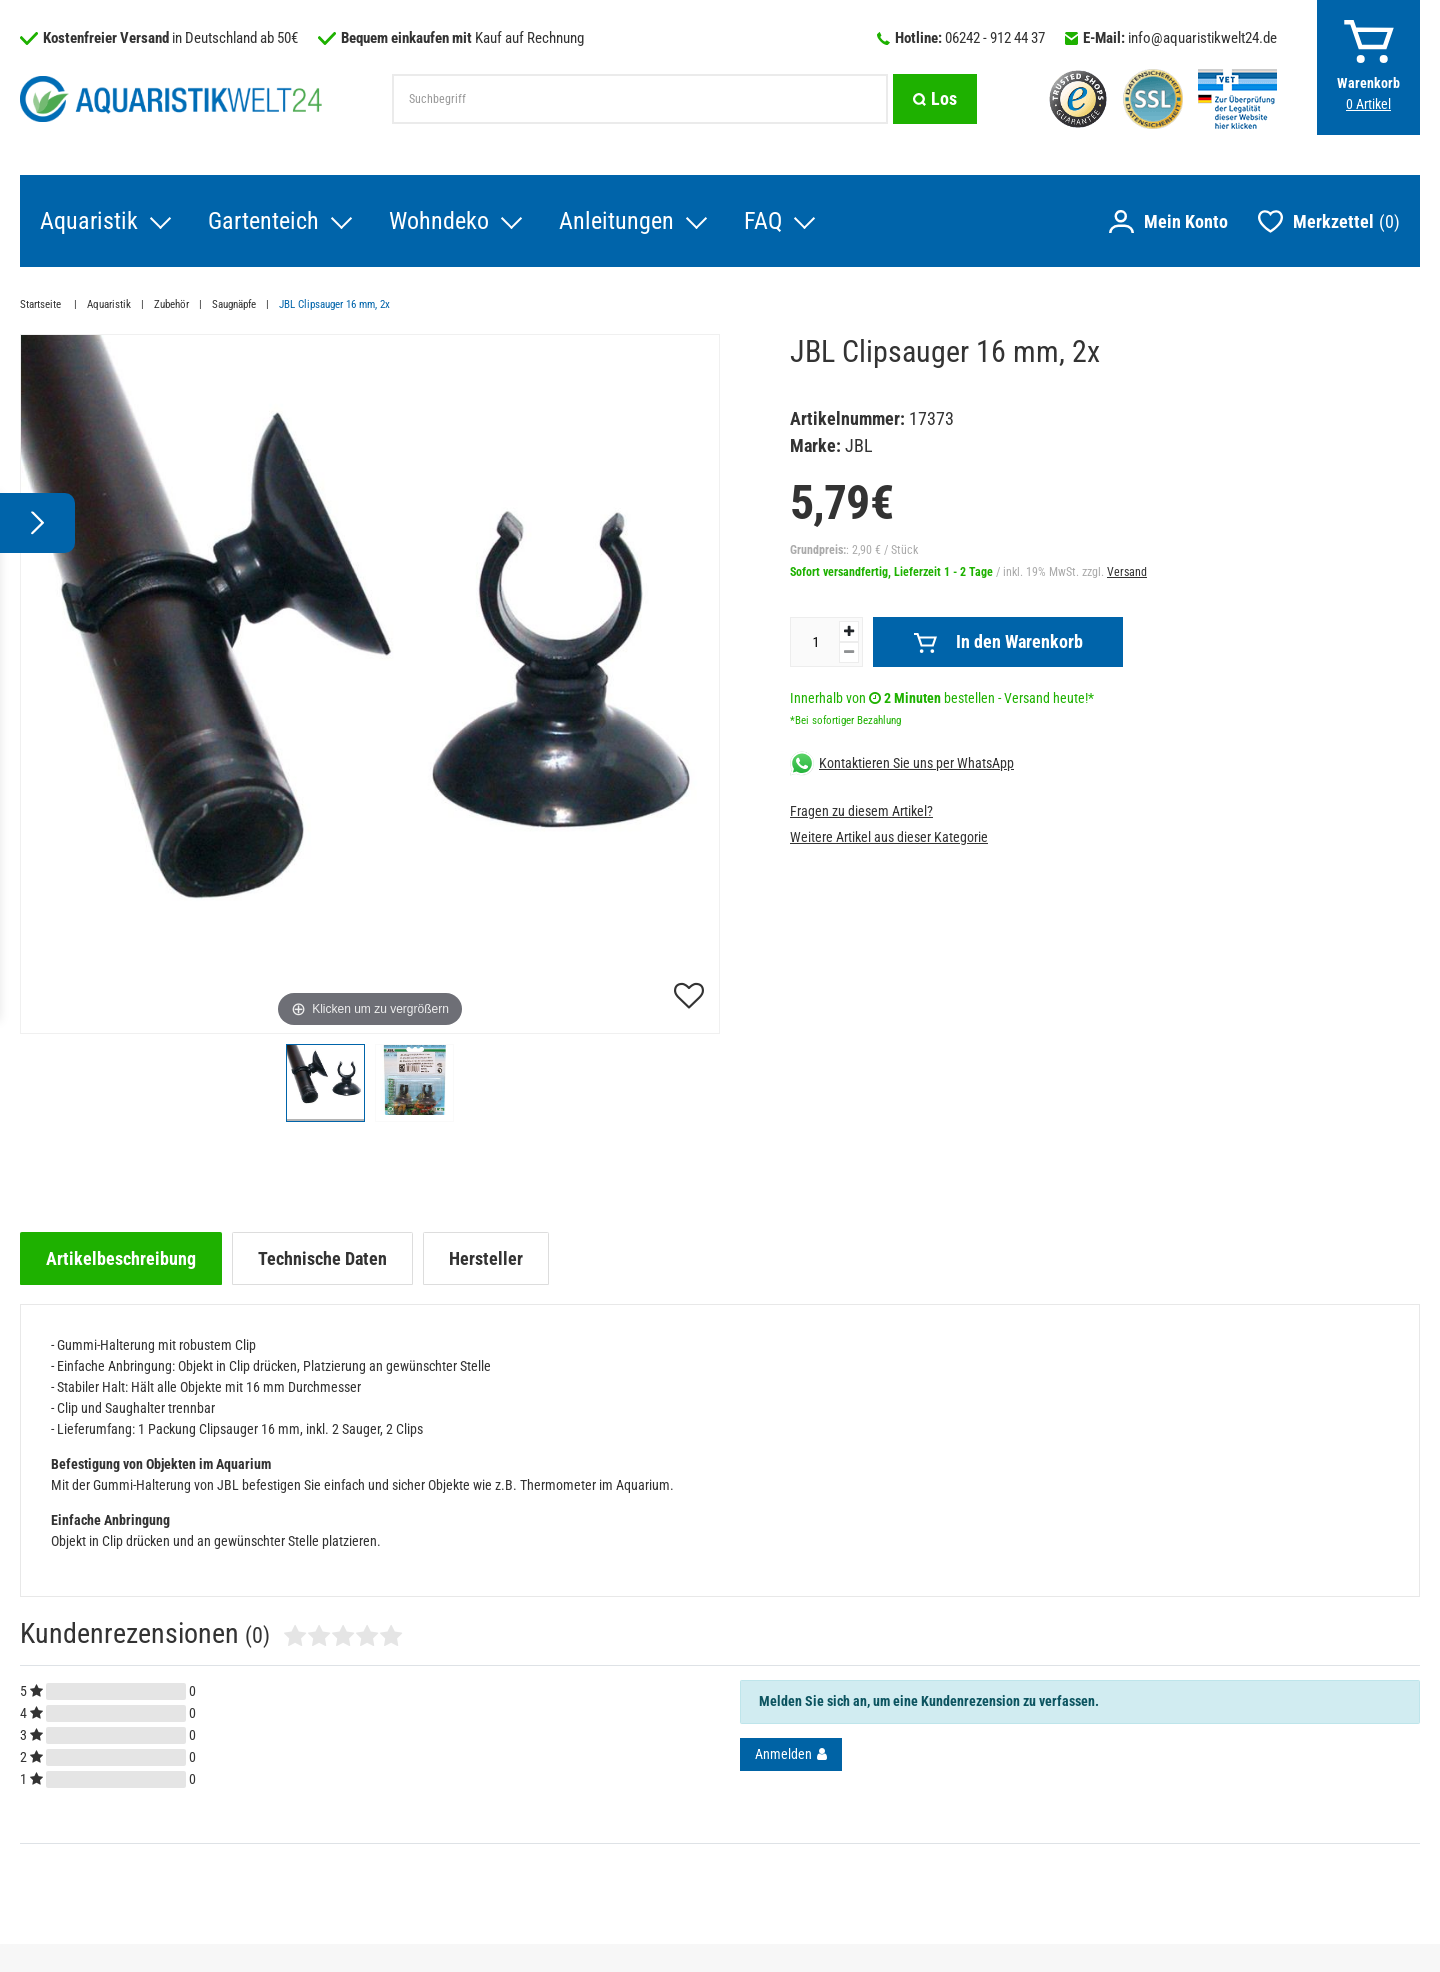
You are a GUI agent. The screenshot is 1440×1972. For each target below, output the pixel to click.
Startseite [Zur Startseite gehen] (42, 304)
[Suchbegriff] (640, 99)
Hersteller (486, 1258)
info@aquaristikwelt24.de (1202, 38)
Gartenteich (263, 221)
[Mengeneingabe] (815, 642)
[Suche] (935, 99)
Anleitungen (616, 221)
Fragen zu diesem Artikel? (861, 811)
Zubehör (171, 304)
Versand (1127, 572)
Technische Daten (322, 1258)
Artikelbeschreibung (121, 1258)
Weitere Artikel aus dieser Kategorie (889, 837)
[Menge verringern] (849, 652)
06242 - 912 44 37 (995, 38)
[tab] (121, 1258)
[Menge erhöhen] (849, 631)
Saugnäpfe (234, 304)
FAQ (763, 221)
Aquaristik (89, 221)
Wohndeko (439, 221)
